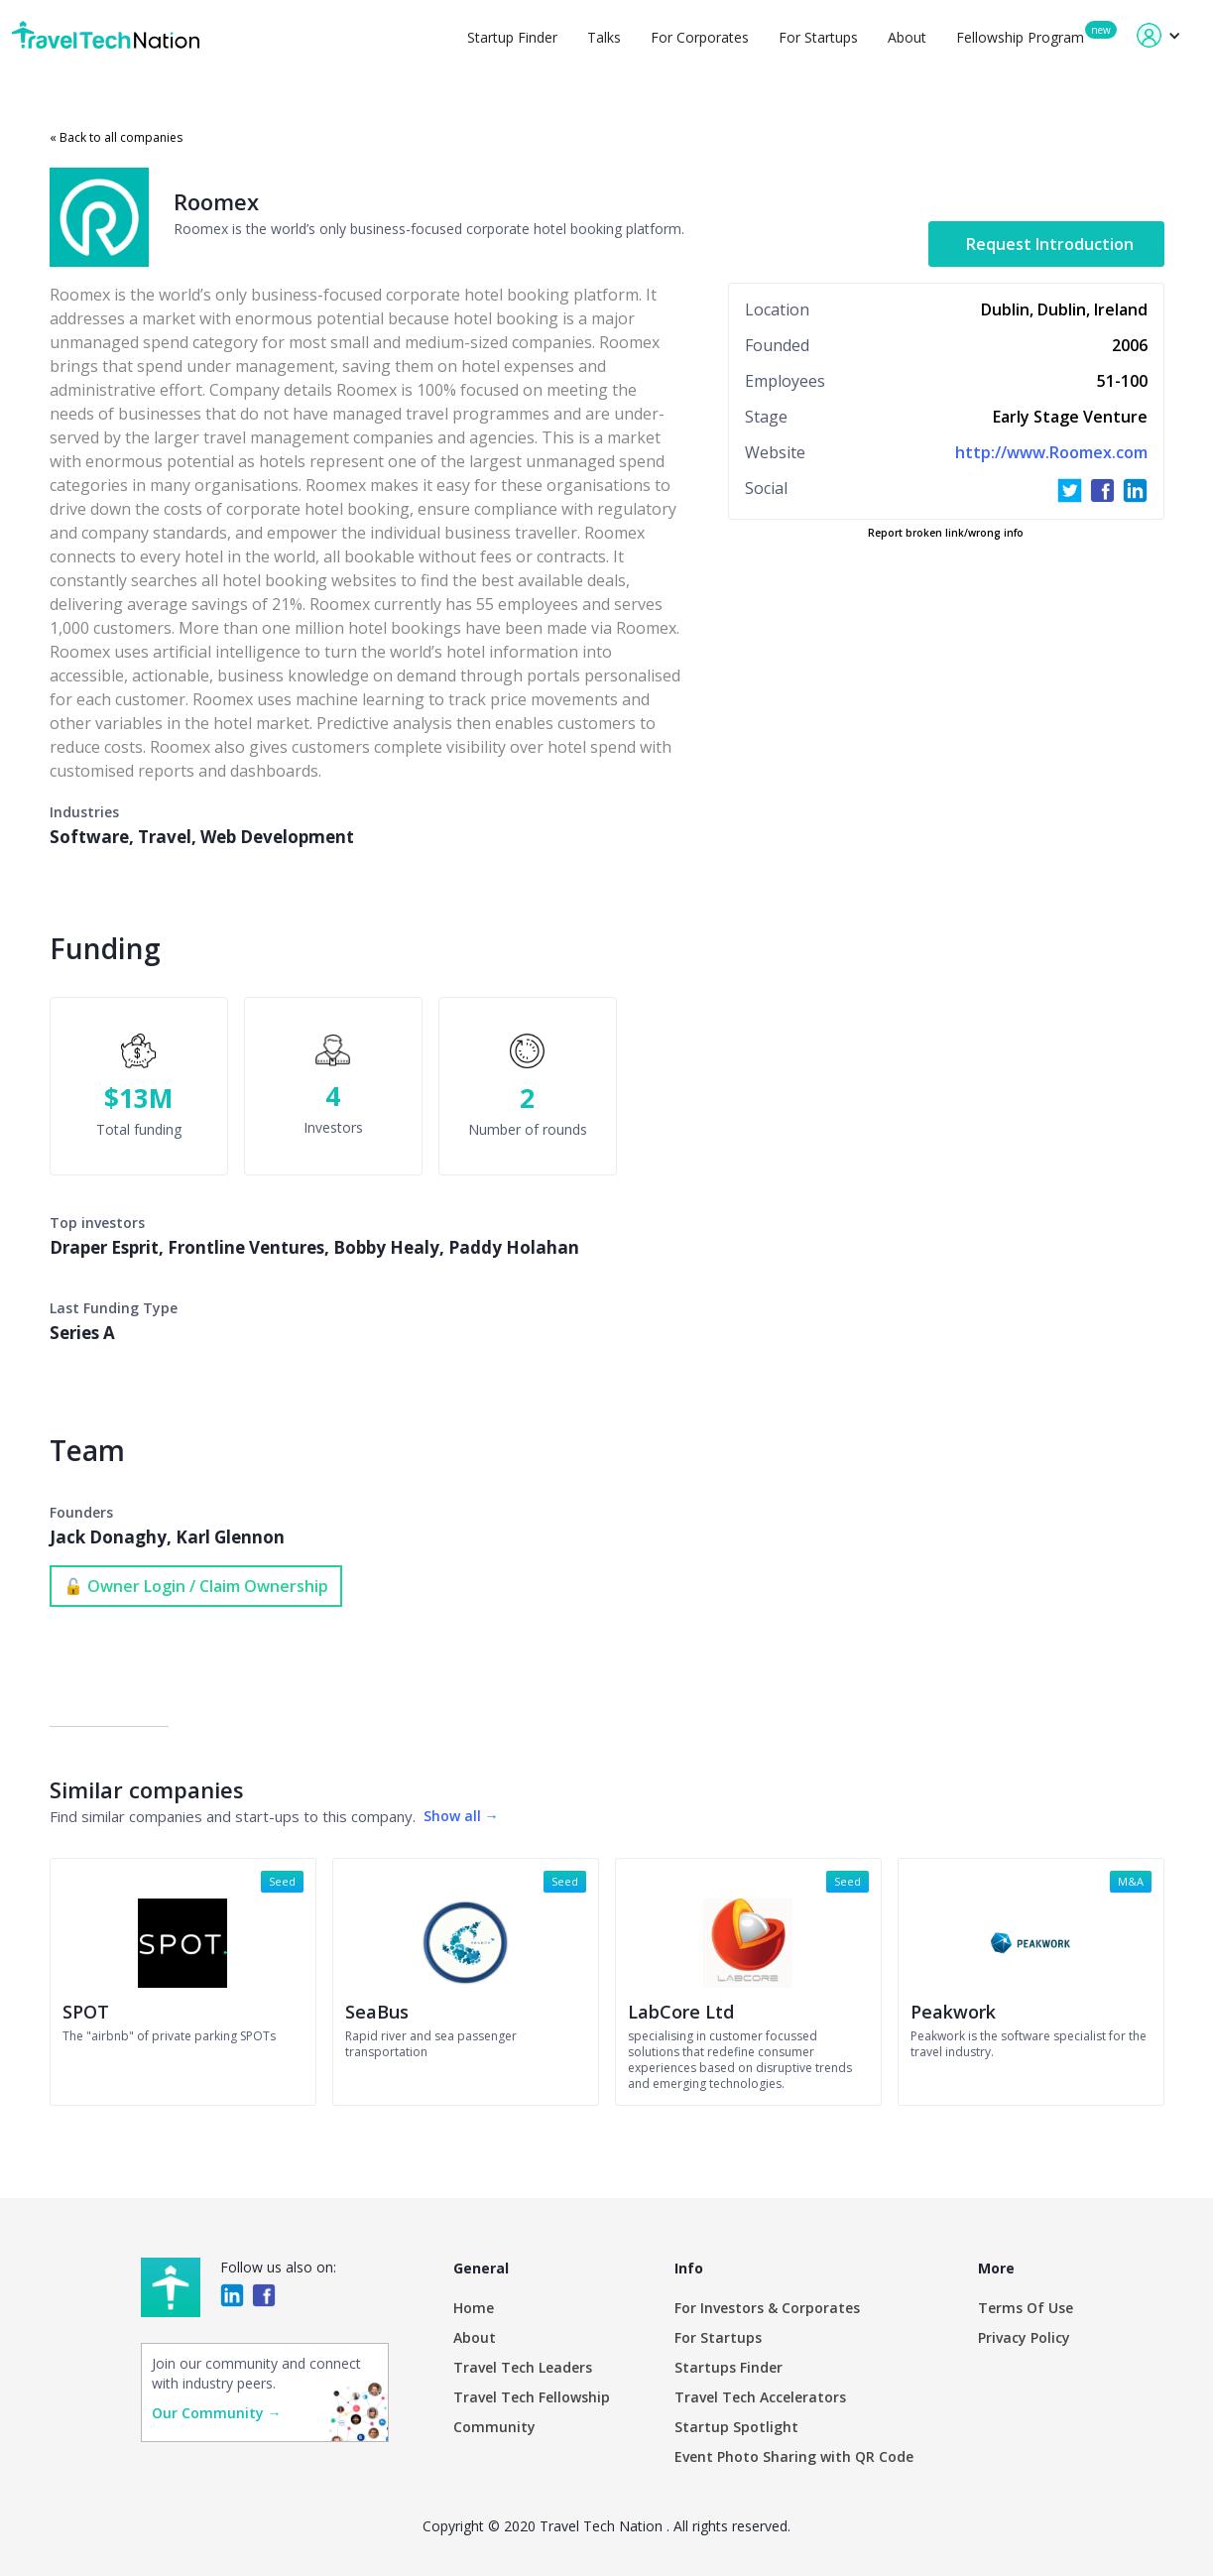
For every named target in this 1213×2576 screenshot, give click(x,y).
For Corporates (700, 37)
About (907, 37)
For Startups (818, 37)
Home (473, 2307)
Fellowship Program (1020, 37)
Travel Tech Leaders (522, 2367)
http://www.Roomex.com (1051, 452)
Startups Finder (728, 2367)
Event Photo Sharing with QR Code (793, 2456)
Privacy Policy (1024, 2337)
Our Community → (217, 2412)
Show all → (461, 1815)
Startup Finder (512, 37)
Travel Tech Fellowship (531, 2397)
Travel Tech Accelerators (760, 2397)
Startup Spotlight (736, 2426)
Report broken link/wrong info (946, 533)
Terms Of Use (1025, 2307)
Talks (604, 37)
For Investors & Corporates (767, 2307)
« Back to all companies (116, 137)
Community (494, 2426)
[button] (1159, 35)
